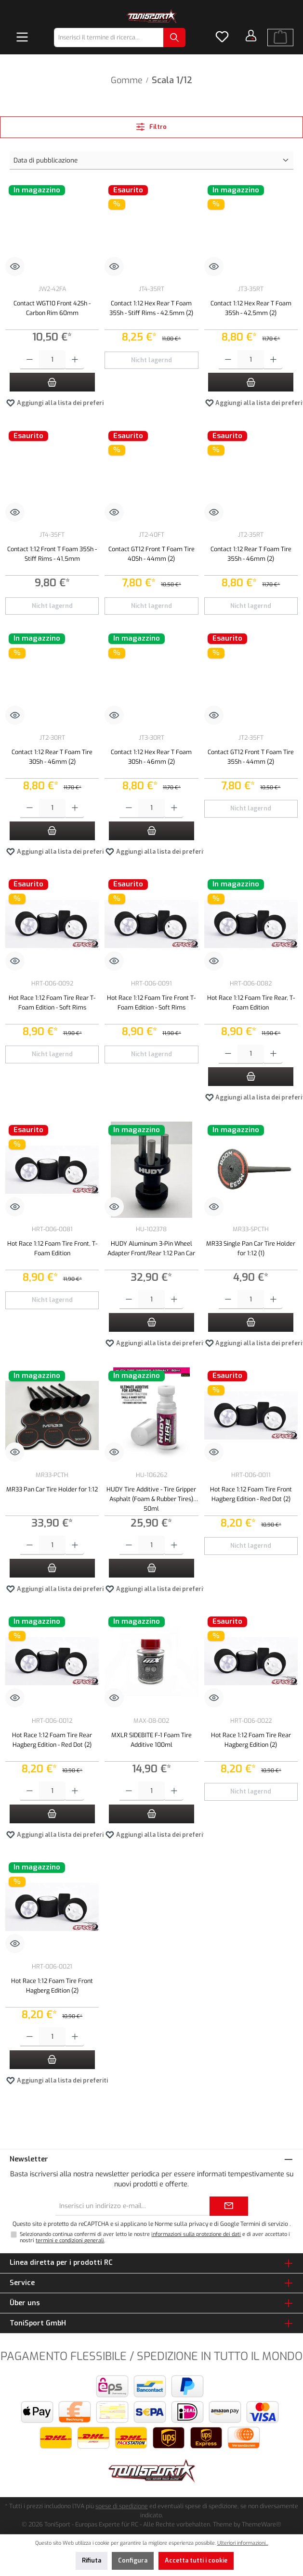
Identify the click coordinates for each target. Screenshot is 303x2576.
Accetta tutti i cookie (196, 2560)
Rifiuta (91, 2560)
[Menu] (22, 37)
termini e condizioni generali (70, 2240)
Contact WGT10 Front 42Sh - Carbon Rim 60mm (52, 308)
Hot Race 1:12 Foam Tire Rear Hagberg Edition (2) (251, 1740)
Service (22, 2282)
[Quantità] (52, 359)
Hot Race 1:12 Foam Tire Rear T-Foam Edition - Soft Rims (52, 1002)
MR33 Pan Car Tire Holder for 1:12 (52, 1489)
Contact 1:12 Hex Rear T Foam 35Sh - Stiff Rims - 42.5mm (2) (151, 308)
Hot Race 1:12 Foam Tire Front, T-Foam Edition (52, 1248)
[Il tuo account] (251, 35)
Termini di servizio (264, 2224)
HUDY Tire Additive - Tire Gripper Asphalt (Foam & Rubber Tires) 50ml (151, 1498)
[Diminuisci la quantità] (29, 359)
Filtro (151, 127)
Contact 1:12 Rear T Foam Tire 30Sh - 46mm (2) (52, 757)
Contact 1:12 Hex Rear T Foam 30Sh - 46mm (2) (151, 757)
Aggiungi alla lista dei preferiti (57, 401)
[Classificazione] (151, 161)
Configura (132, 2560)
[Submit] (229, 2206)
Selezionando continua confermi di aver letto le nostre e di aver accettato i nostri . (155, 2237)
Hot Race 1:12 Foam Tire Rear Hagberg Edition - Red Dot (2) (52, 1740)
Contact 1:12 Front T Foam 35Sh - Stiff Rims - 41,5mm (52, 554)
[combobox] (109, 37)
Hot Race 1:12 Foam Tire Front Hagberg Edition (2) (52, 1986)
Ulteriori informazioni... (242, 2543)
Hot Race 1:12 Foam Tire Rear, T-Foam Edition (251, 1002)
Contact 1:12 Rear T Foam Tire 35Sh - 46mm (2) (251, 554)
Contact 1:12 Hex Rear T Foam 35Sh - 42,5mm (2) (251, 308)
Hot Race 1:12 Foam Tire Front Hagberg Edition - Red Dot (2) (251, 1494)
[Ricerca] (174, 37)
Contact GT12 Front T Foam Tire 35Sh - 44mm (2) (251, 757)
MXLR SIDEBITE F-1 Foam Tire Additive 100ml (151, 1740)
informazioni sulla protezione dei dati (196, 2234)
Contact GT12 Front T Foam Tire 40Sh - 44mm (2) (151, 554)
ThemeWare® (261, 2524)
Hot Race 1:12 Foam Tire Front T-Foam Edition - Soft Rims (151, 1002)
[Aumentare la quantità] (75, 359)
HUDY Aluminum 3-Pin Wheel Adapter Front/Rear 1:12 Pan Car (151, 1248)
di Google (227, 2224)
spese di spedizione (121, 2506)
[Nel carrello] (52, 382)
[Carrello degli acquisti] (280, 37)
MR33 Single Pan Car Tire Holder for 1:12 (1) (250, 1248)
